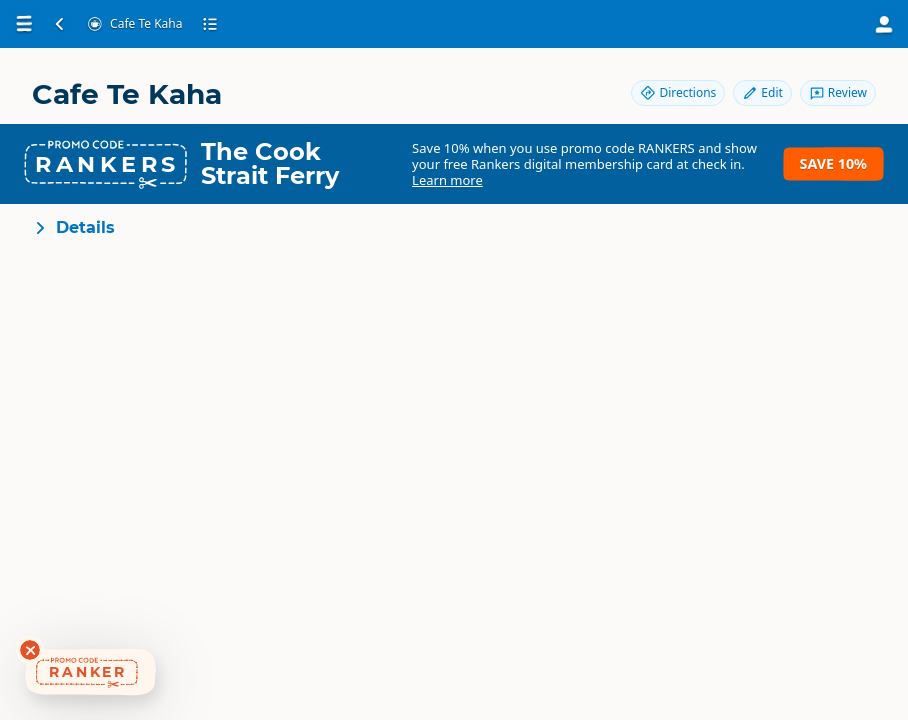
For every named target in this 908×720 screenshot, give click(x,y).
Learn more (447, 180)
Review (838, 92)
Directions (678, 92)
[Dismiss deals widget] (30, 650)
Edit (762, 92)
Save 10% (833, 163)
